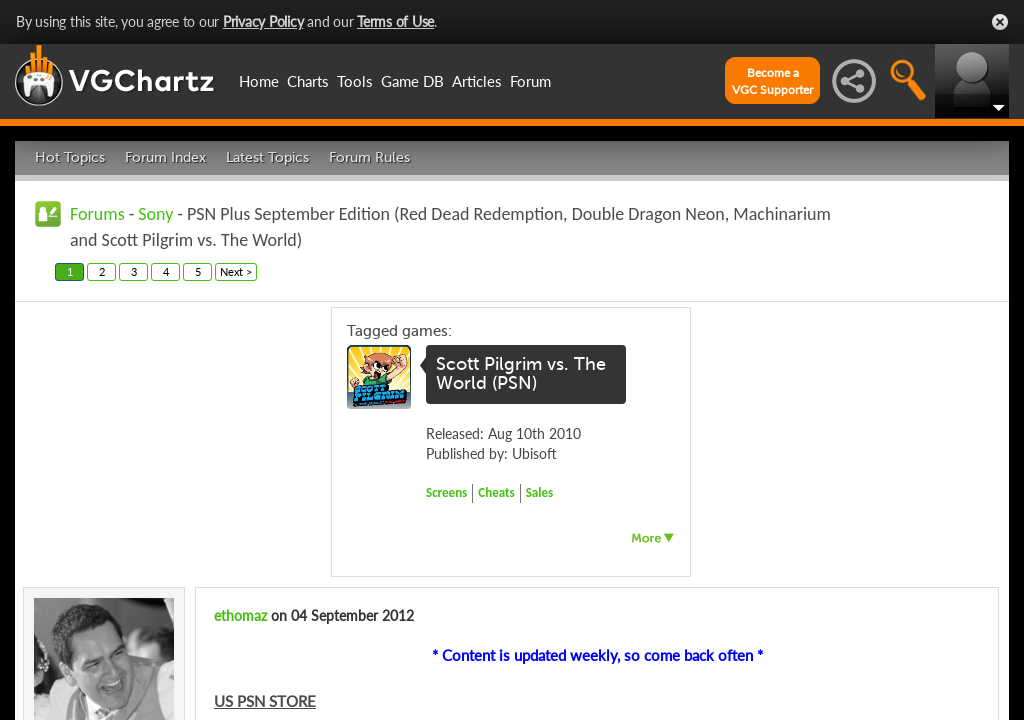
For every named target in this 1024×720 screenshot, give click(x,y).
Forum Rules (369, 157)
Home (259, 81)
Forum (530, 81)
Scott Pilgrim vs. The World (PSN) (521, 374)
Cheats (496, 492)
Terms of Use (395, 21)
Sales (540, 492)
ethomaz (240, 615)
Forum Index (165, 157)
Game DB (412, 81)
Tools (355, 81)
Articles (477, 81)
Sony (155, 214)
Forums (97, 214)
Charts (308, 81)
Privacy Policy (263, 21)
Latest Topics (267, 157)
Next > (236, 271)
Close (1000, 22)
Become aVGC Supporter (772, 81)
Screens (446, 492)
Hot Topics (70, 157)
